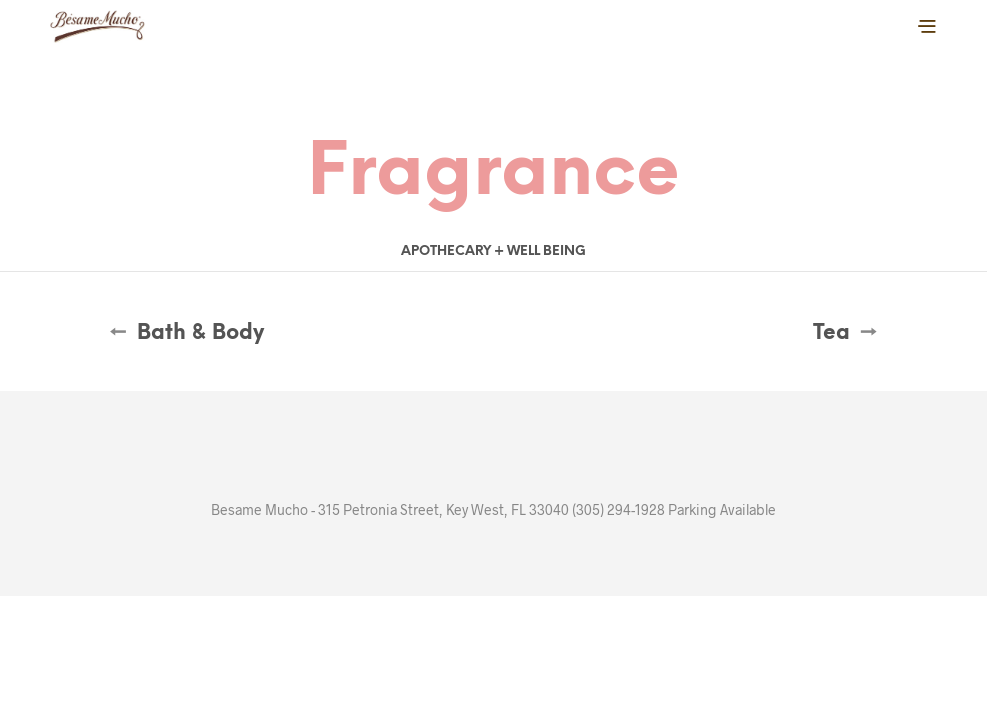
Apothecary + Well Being (493, 251)
